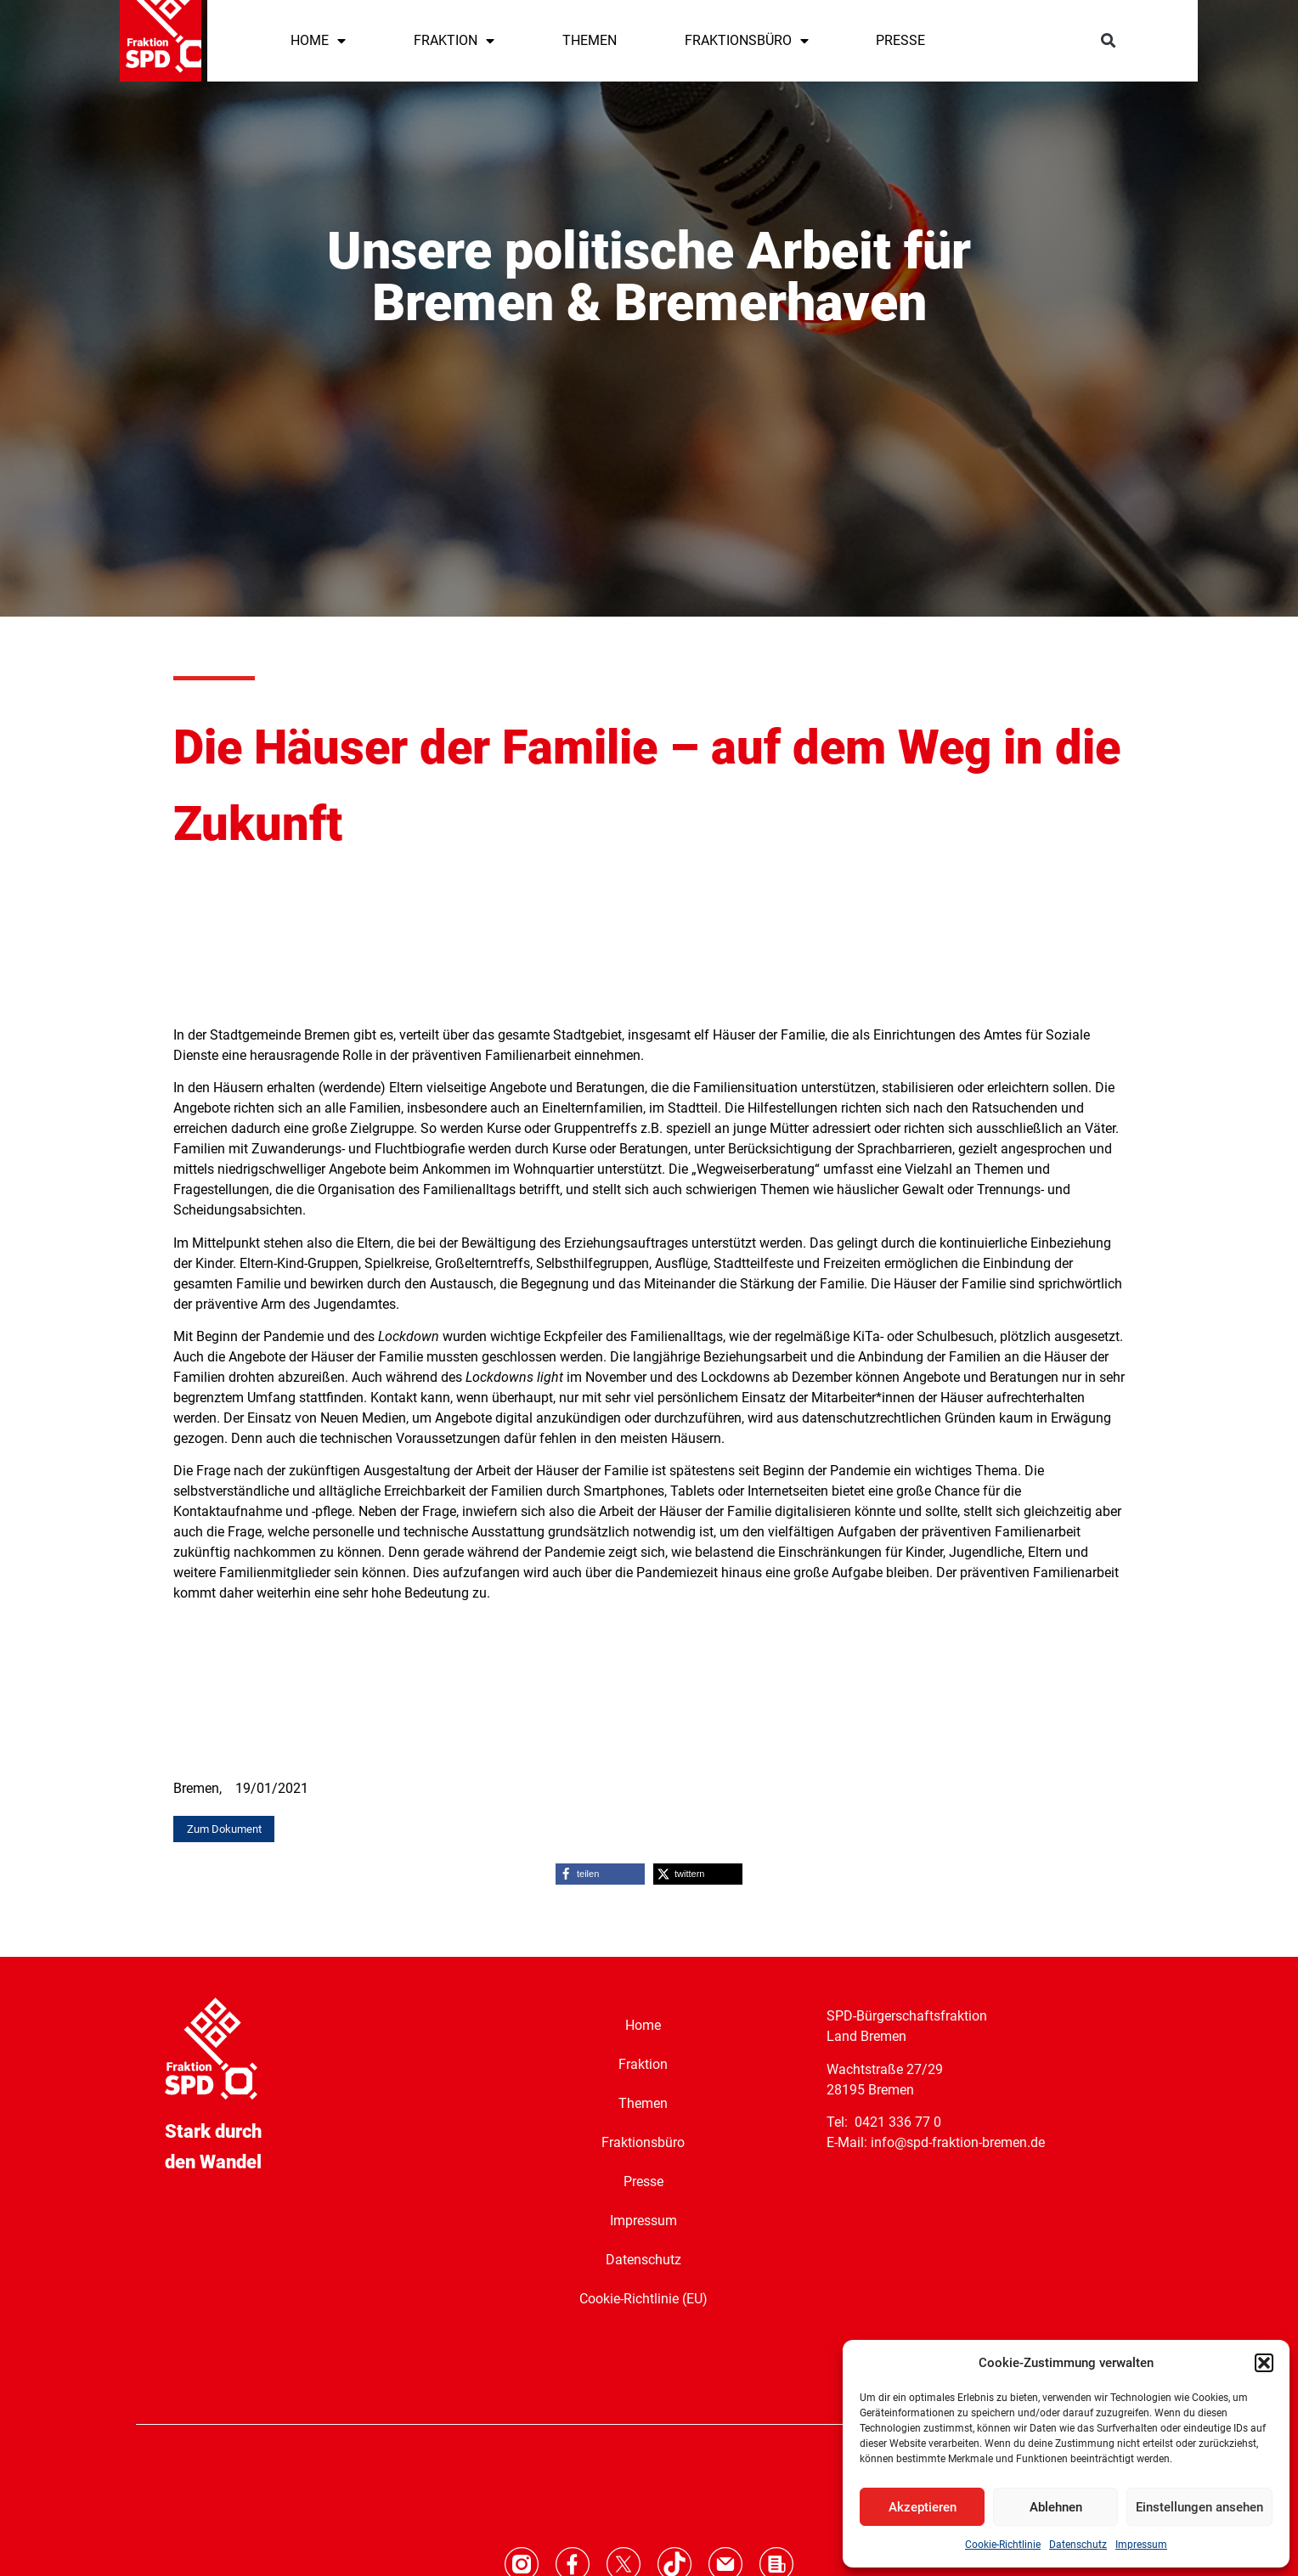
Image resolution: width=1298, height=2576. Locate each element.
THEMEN (589, 40)
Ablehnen (1056, 2507)
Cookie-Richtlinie (1003, 2545)
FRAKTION (454, 40)
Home (643, 2024)
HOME (318, 40)
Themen (643, 2102)
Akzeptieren (923, 2507)
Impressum (1141, 2545)
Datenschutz (1078, 2545)
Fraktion (643, 2063)
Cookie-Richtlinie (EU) (643, 2298)
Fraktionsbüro (643, 2142)
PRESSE (900, 40)
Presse (643, 2181)
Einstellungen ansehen (1199, 2507)
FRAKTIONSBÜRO (747, 40)
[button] (1264, 2362)
